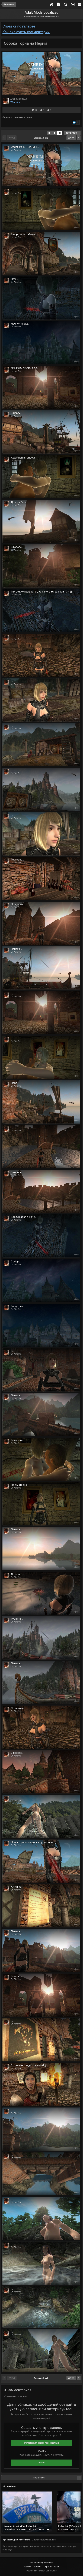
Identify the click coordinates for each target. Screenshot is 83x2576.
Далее (71, 138)
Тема (37, 2566)
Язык (27, 2566)
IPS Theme (35, 2562)
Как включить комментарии (26, 32)
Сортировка (72, 133)
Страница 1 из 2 (41, 138)
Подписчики (39, 2478)
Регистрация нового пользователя (41, 2443)
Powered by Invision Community (42, 2571)
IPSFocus (48, 2562)
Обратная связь (51, 2566)
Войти (41, 2462)
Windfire (15, 102)
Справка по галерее (18, 26)
